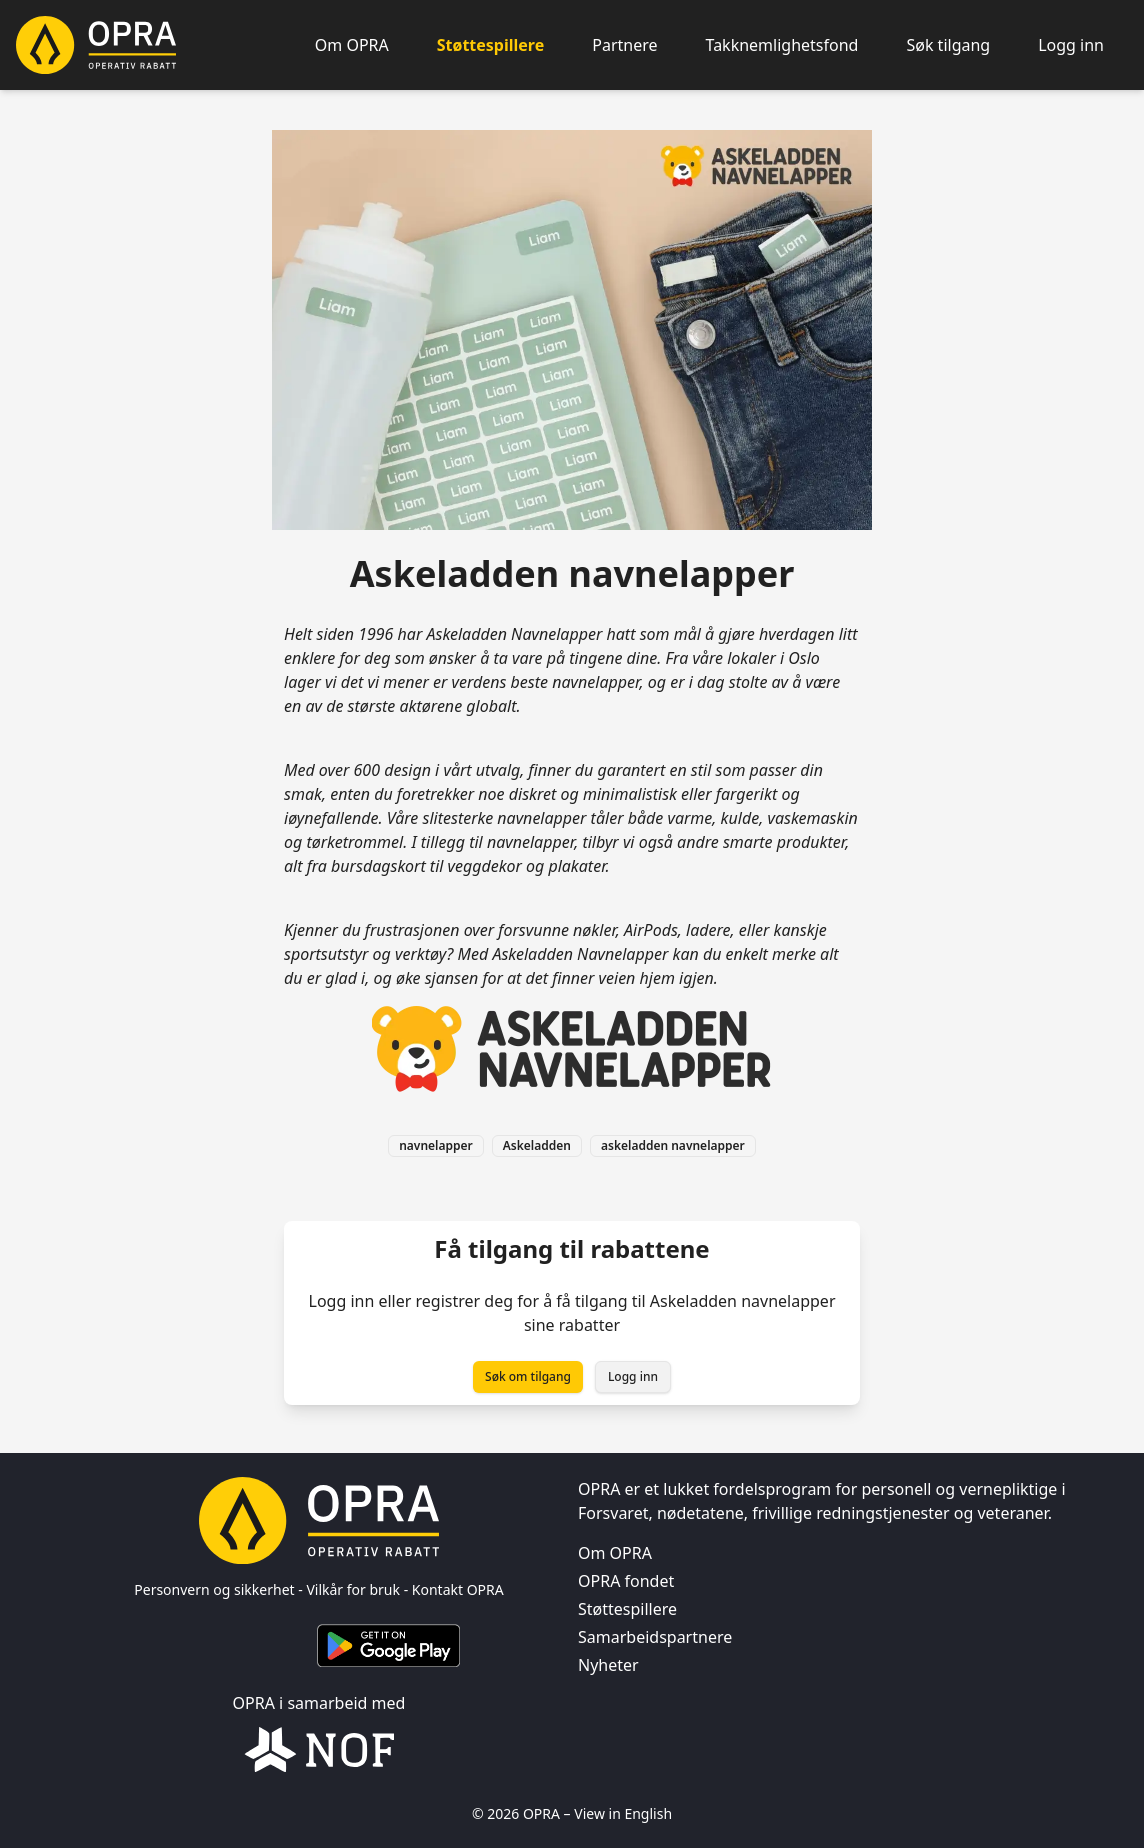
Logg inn (1071, 45)
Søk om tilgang (528, 1376)
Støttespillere (491, 45)
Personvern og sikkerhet (214, 1589)
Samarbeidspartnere (655, 1637)
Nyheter (608, 1665)
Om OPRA (352, 45)
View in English (623, 1813)
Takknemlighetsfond (782, 45)
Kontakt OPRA (458, 1589)
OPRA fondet (626, 1581)
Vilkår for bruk (353, 1589)
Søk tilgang (948, 45)
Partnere (624, 45)
